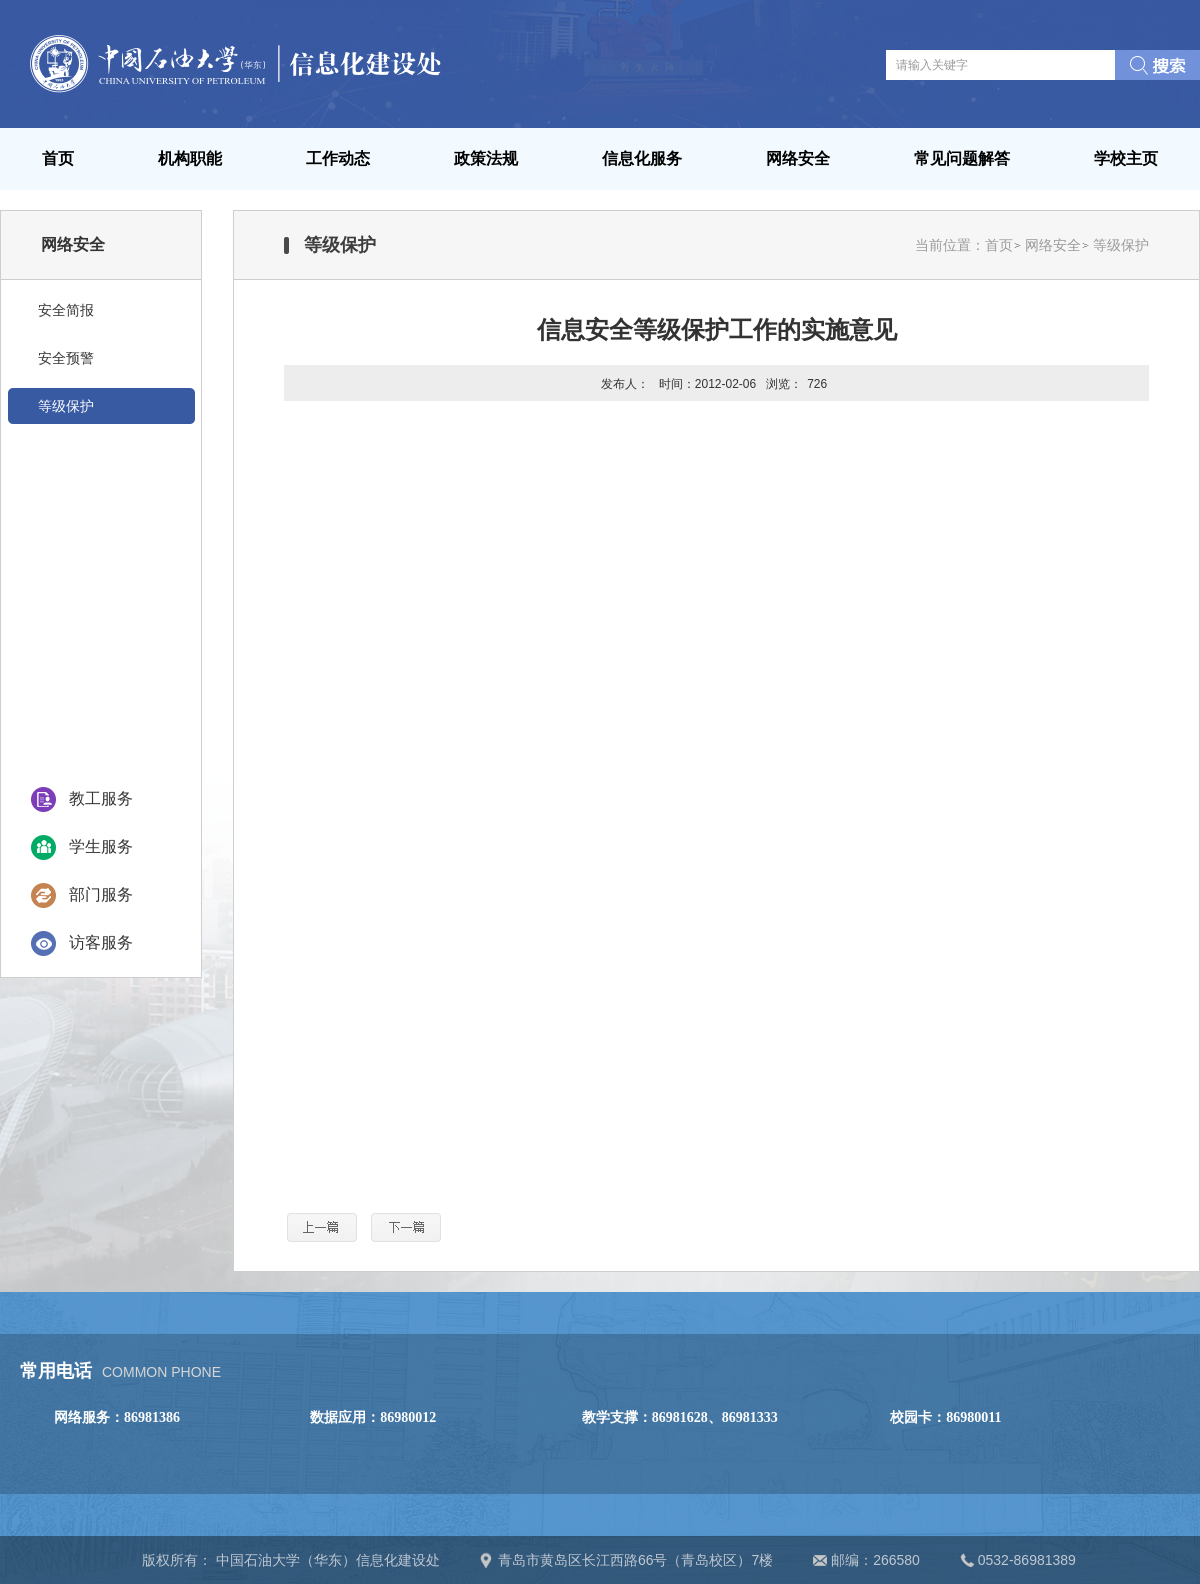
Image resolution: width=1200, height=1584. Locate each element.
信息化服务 (642, 158)
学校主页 (1126, 158)
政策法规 (486, 158)
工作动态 (338, 158)
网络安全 (798, 158)
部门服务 (101, 894)
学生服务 (101, 846)
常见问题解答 (962, 158)
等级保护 (1121, 245)
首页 (58, 158)
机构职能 (190, 158)
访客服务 (101, 942)
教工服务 (101, 798)
